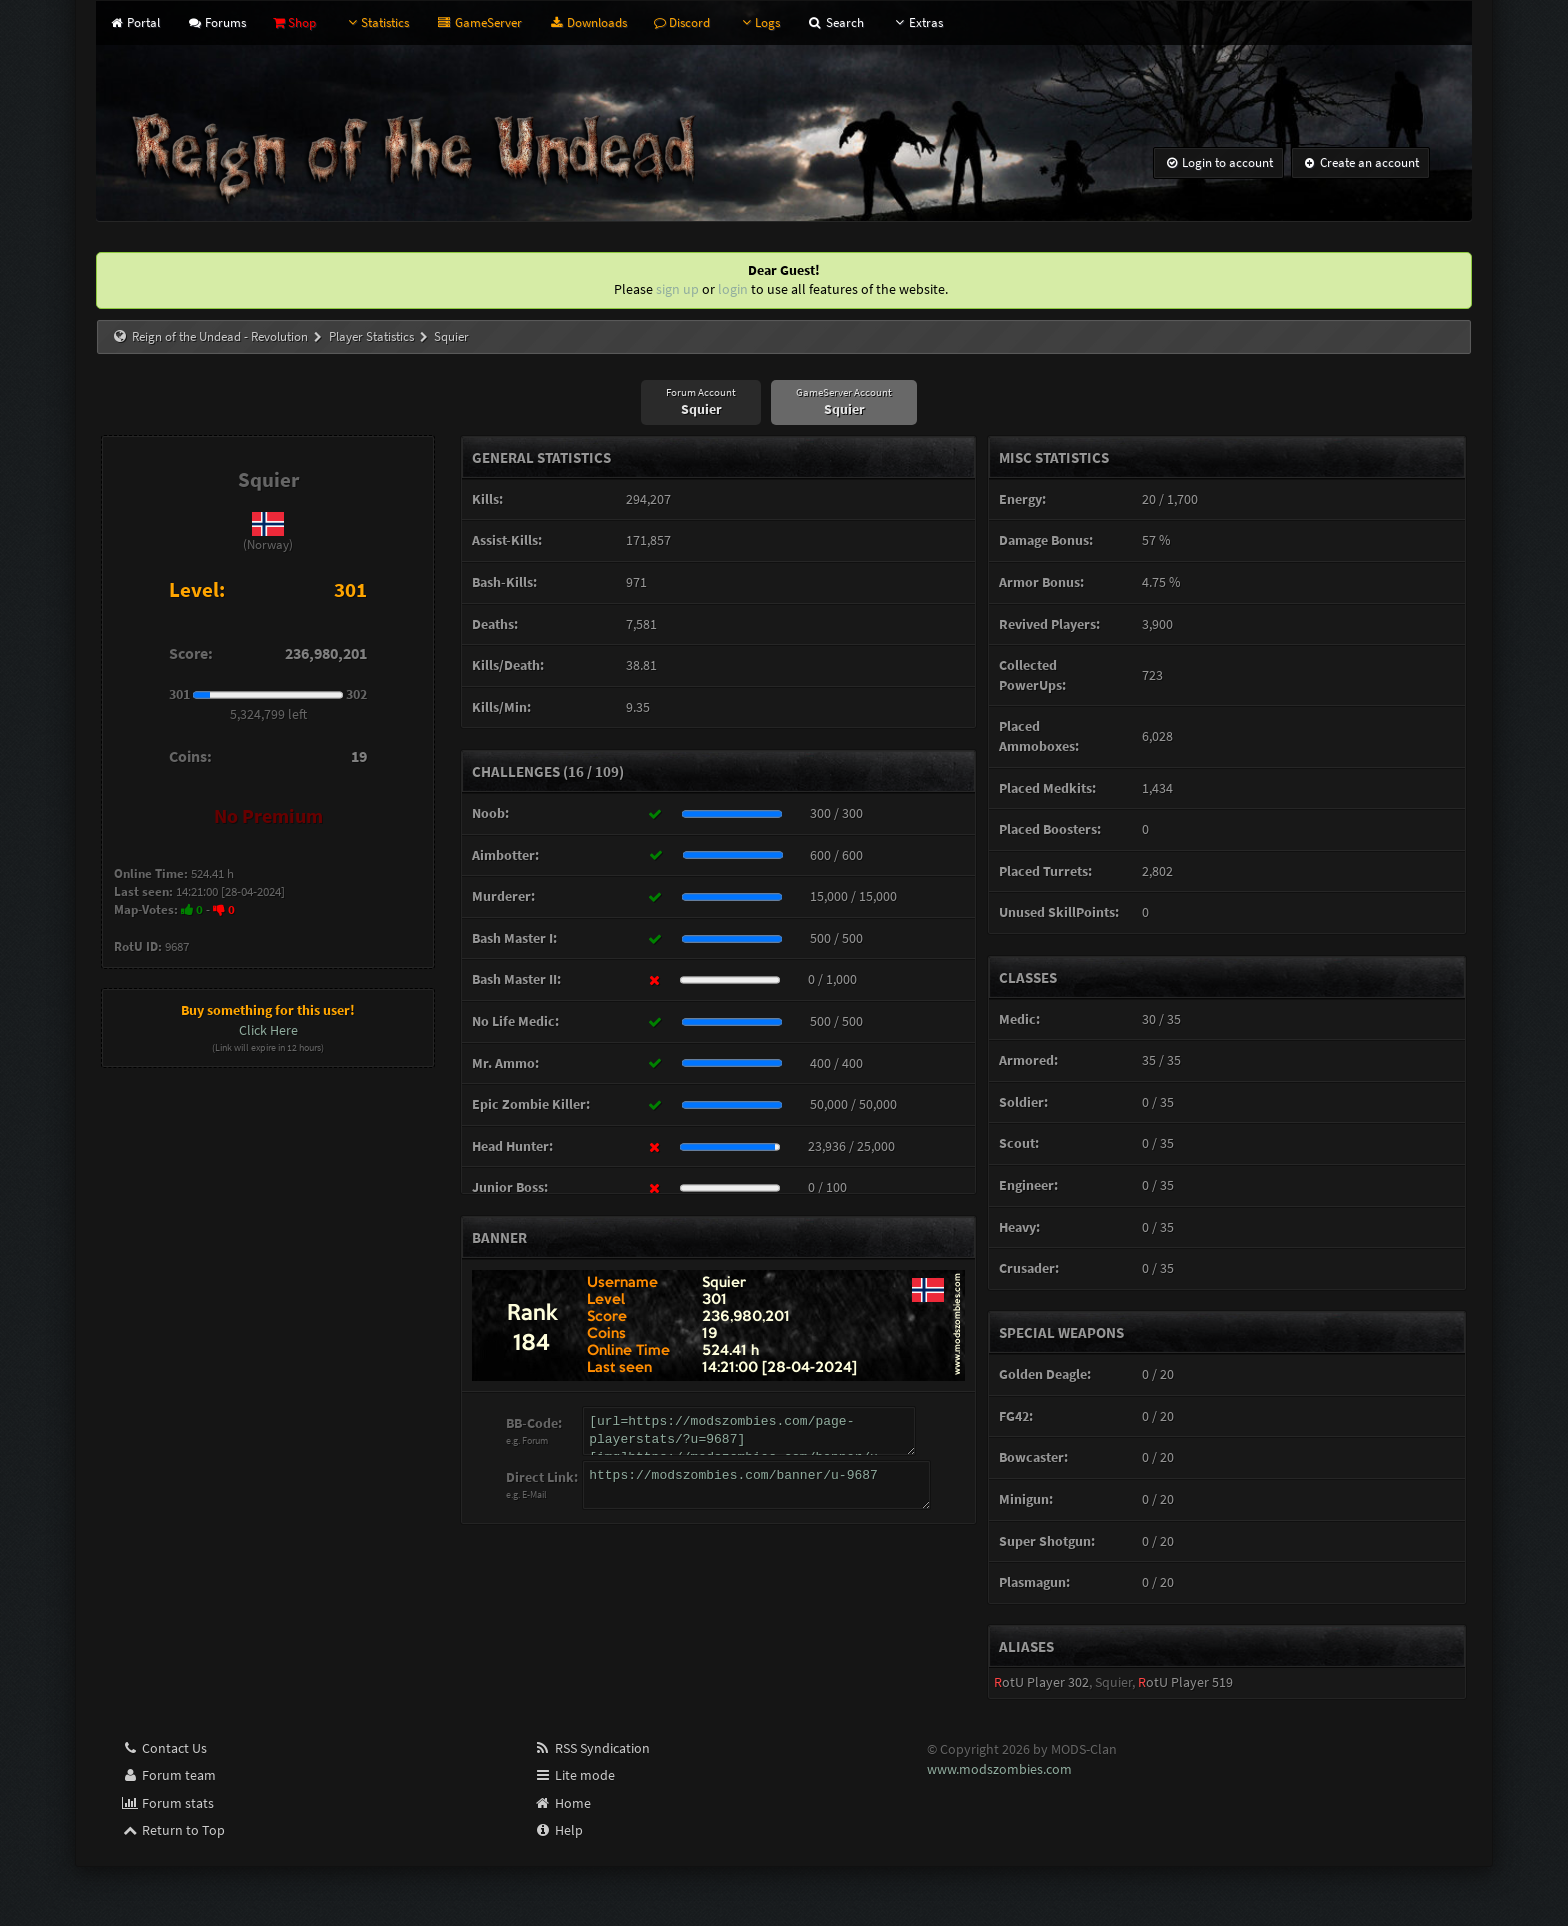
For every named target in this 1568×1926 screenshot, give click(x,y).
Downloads (588, 22)
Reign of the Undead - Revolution (220, 336)
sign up (677, 289)
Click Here (268, 1030)
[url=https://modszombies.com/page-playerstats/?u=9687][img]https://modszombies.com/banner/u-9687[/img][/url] (749, 1431)
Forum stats (167, 1803)
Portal (133, 22)
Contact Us (164, 1748)
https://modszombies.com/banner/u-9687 (757, 1485)
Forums (216, 22)
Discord (682, 22)
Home (562, 1803)
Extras (917, 22)
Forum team (168, 1775)
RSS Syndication (592, 1748)
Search (835, 22)
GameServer (478, 22)
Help (558, 1830)
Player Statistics (371, 336)
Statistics (376, 22)
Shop (294, 22)
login (733, 289)
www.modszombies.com (999, 1769)
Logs (758, 22)
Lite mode (574, 1775)
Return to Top (173, 1830)
